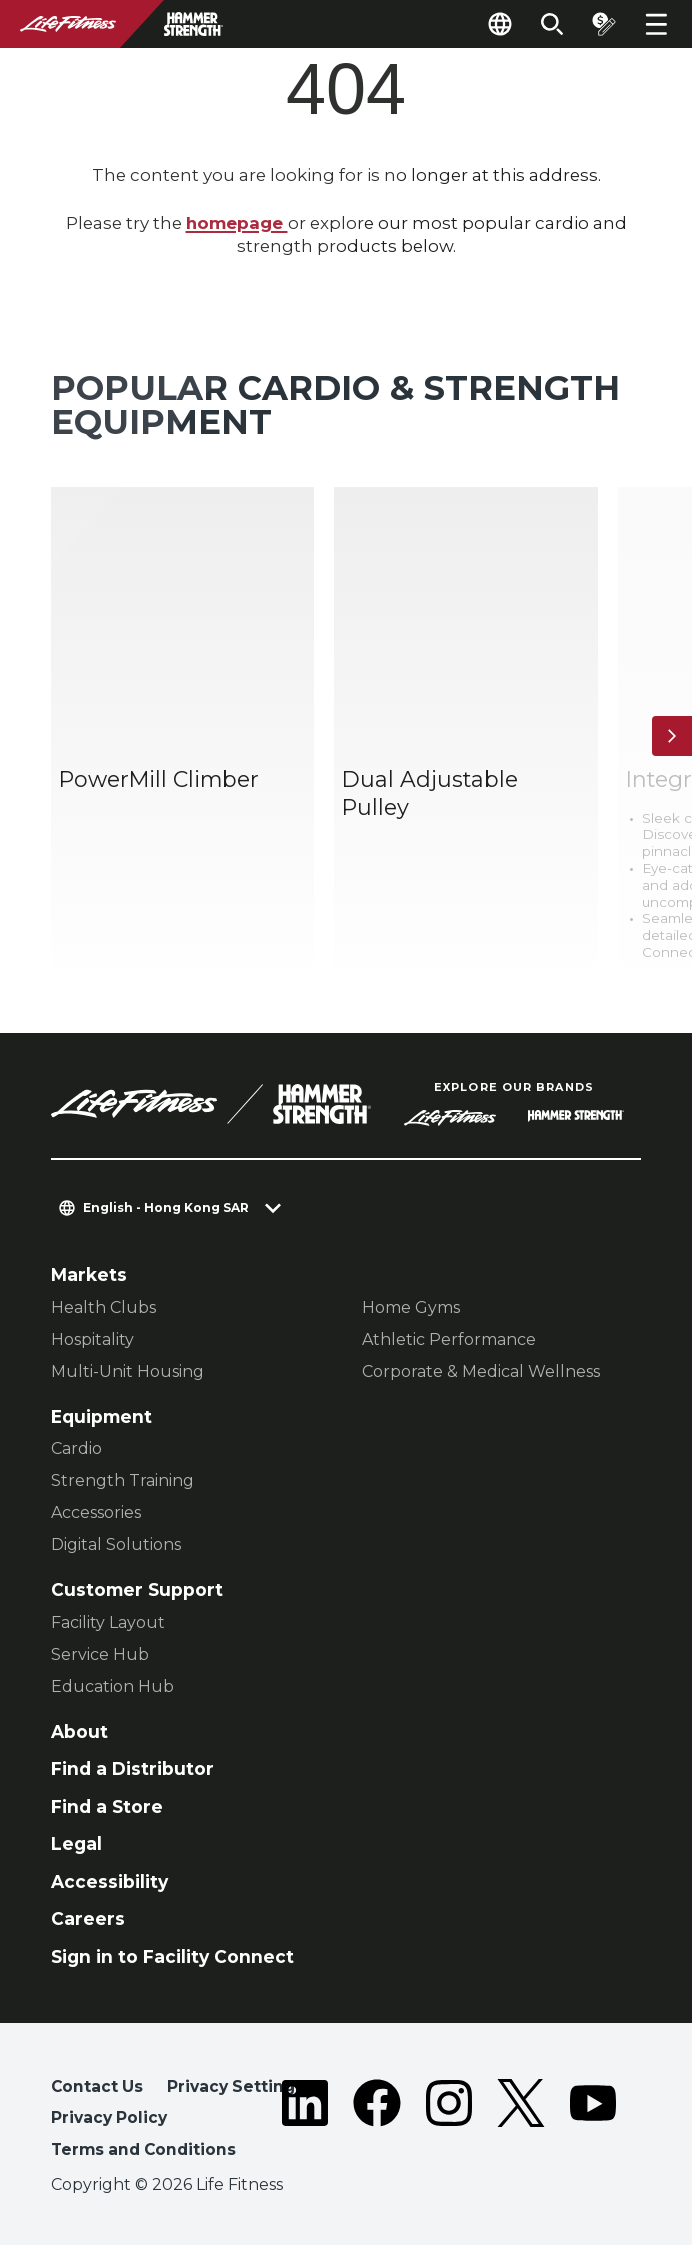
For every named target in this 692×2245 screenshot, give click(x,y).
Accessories (96, 1512)
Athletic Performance (449, 1339)
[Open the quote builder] (604, 24)
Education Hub (112, 1686)
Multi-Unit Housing (127, 1371)
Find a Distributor (132, 1768)
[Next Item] (672, 736)
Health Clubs (103, 1307)
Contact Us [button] (97, 2086)
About (79, 1731)
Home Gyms (411, 1307)
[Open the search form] (552, 24)
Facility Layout (108, 1622)
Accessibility (109, 1881)
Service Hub (100, 1654)
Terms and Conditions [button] (143, 2149)
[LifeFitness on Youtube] (593, 2122)
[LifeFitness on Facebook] (377, 2122)
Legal (76, 1843)
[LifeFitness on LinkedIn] (305, 2122)
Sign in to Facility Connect (172, 1956)
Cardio (76, 1448)
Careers (88, 1918)
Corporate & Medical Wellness (481, 1371)
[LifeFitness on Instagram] (449, 2122)
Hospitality (92, 1339)
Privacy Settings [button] (235, 2086)
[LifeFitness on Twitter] (521, 2122)
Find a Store (107, 1806)
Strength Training (122, 1480)
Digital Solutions (116, 1544)
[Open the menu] (656, 24)
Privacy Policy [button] (109, 2117)
